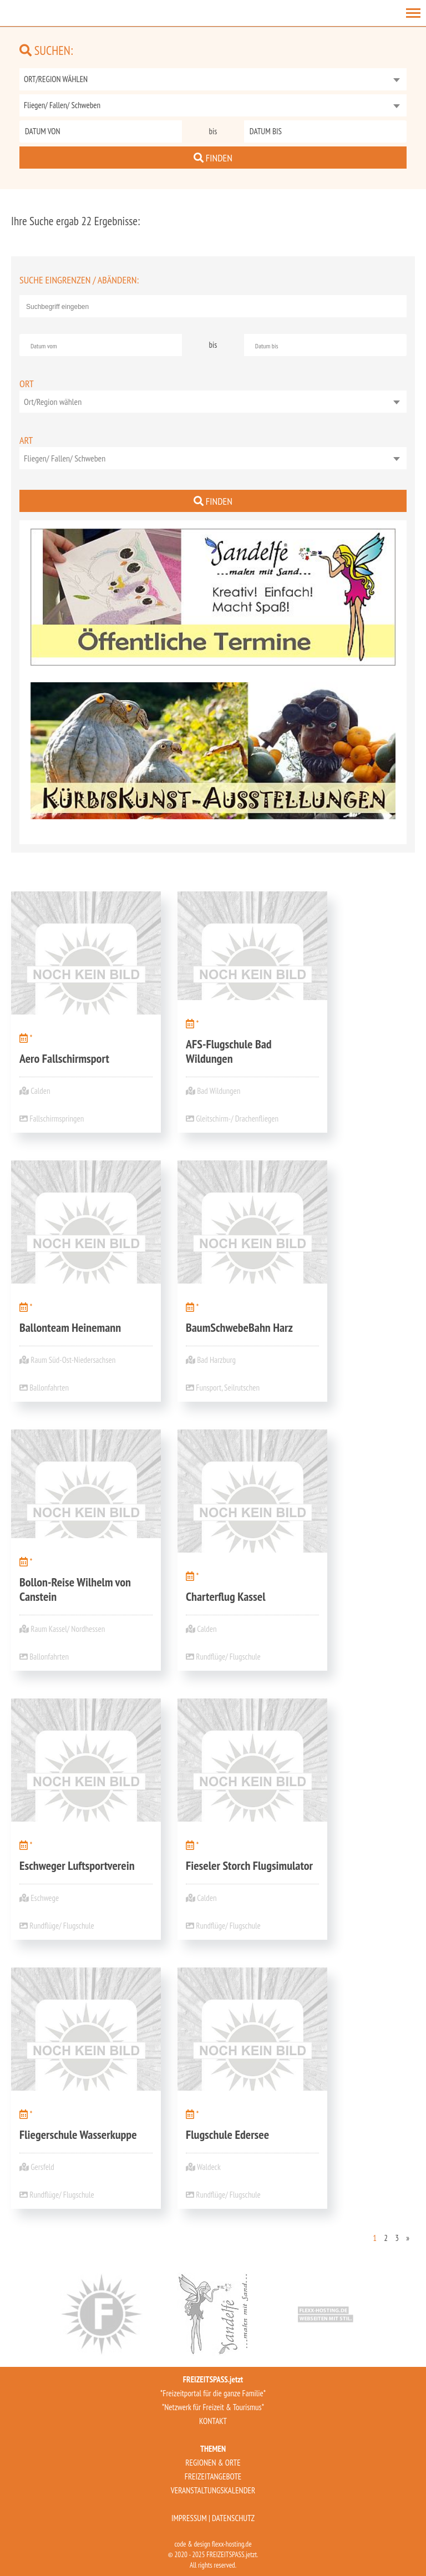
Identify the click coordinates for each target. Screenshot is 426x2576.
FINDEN (213, 157)
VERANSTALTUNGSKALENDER (213, 2490)
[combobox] (213, 79)
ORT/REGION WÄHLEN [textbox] (56, 79)
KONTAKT (213, 2421)
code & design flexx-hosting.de (212, 2544)
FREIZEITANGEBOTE (213, 2476)
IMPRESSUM (189, 2518)
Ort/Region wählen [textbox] (53, 401)
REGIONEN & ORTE (212, 2462)
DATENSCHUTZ (233, 2518)
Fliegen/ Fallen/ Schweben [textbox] (62, 105)
